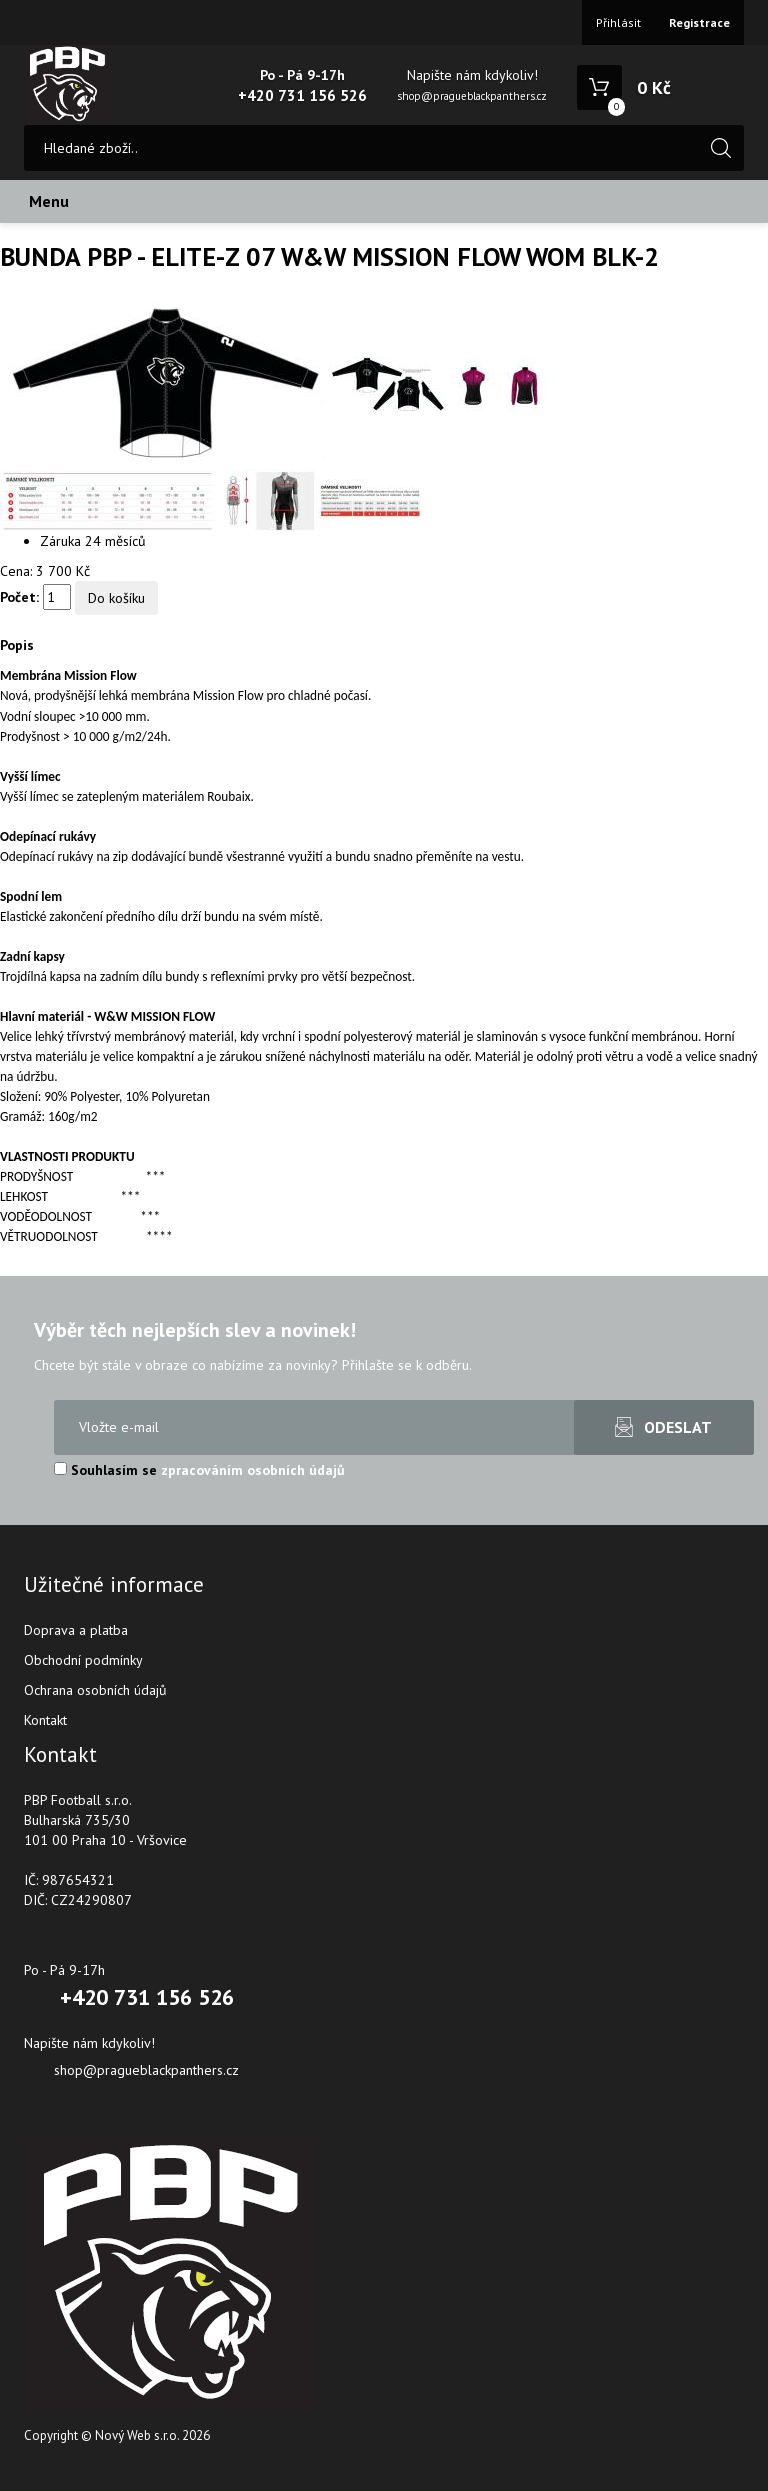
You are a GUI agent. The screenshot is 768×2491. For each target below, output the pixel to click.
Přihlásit (618, 22)
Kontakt (45, 1720)
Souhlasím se (199, 1470)
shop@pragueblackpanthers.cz (472, 96)
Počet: (19, 597)
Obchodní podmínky (83, 1660)
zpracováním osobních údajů (253, 1470)
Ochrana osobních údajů (95, 1690)
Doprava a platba (76, 1630)
